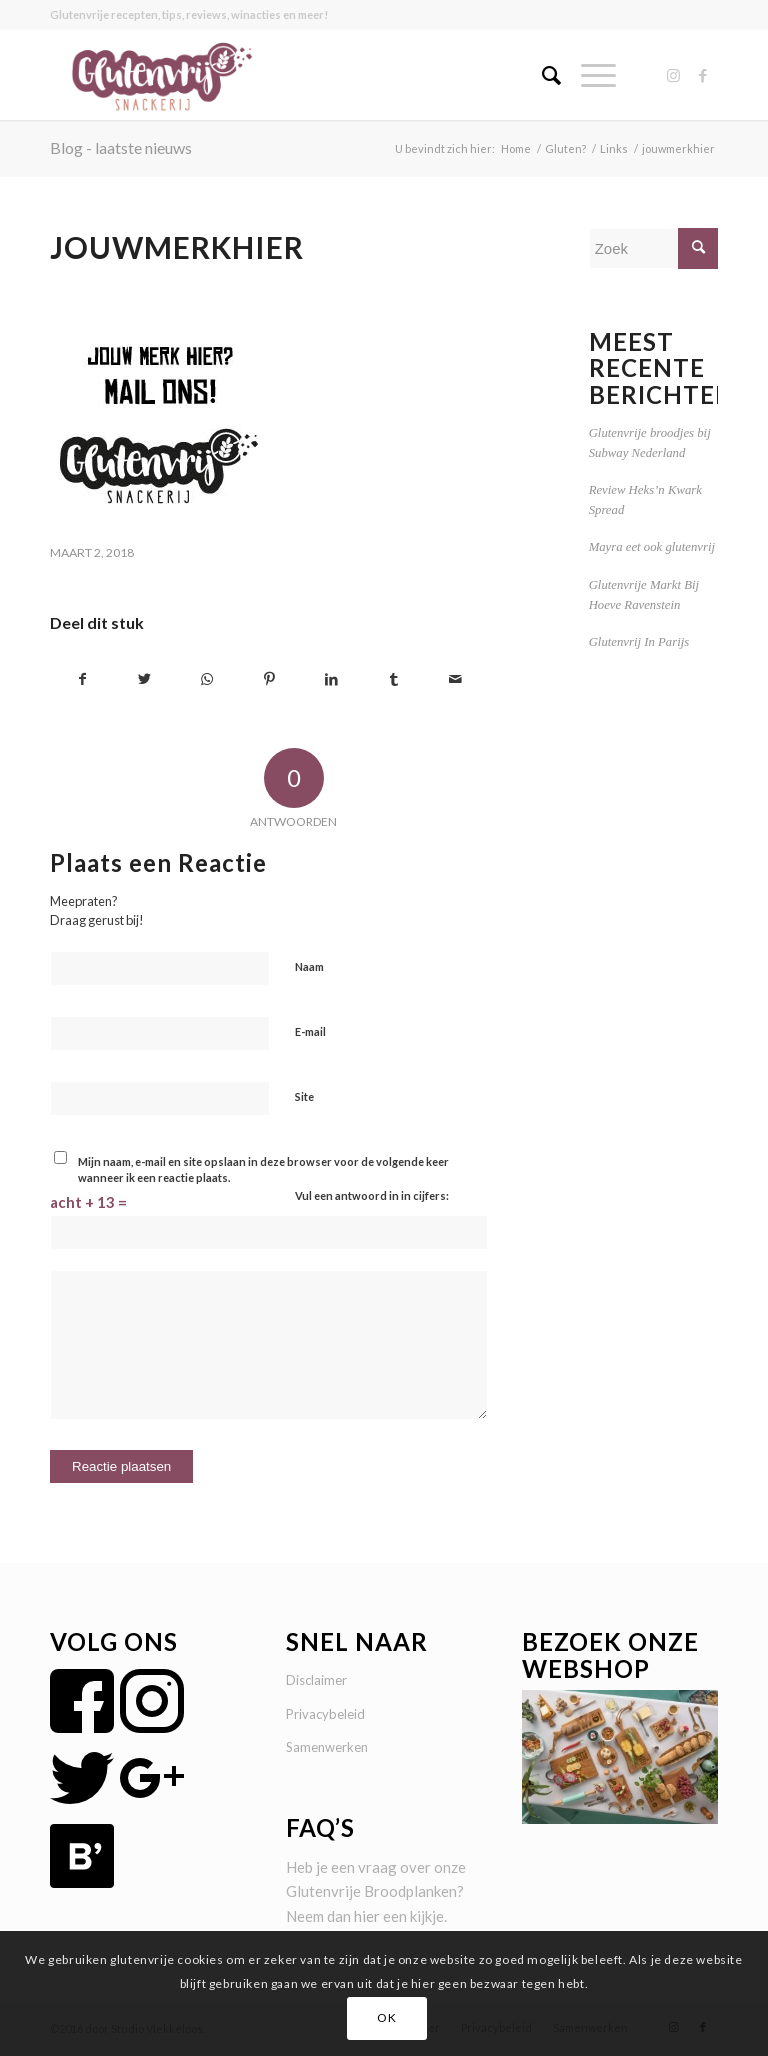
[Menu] (588, 75)
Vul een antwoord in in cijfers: (372, 1195)
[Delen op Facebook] (82, 679)
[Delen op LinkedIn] (331, 679)
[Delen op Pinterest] (269, 679)
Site (304, 1096)
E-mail (310, 1031)
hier (367, 1916)
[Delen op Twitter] (144, 679)
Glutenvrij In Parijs (639, 642)
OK (386, 2017)
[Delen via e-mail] (455, 679)
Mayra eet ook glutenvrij (652, 547)
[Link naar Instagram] (673, 75)
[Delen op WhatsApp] (206, 679)
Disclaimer (316, 1680)
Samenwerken (327, 1747)
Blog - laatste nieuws (121, 147)
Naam (309, 966)
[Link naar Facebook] (703, 75)
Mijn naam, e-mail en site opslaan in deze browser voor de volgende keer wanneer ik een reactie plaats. (263, 1170)
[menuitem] (541, 75)
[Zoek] (541, 75)
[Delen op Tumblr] (393, 679)
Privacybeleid (325, 1714)
